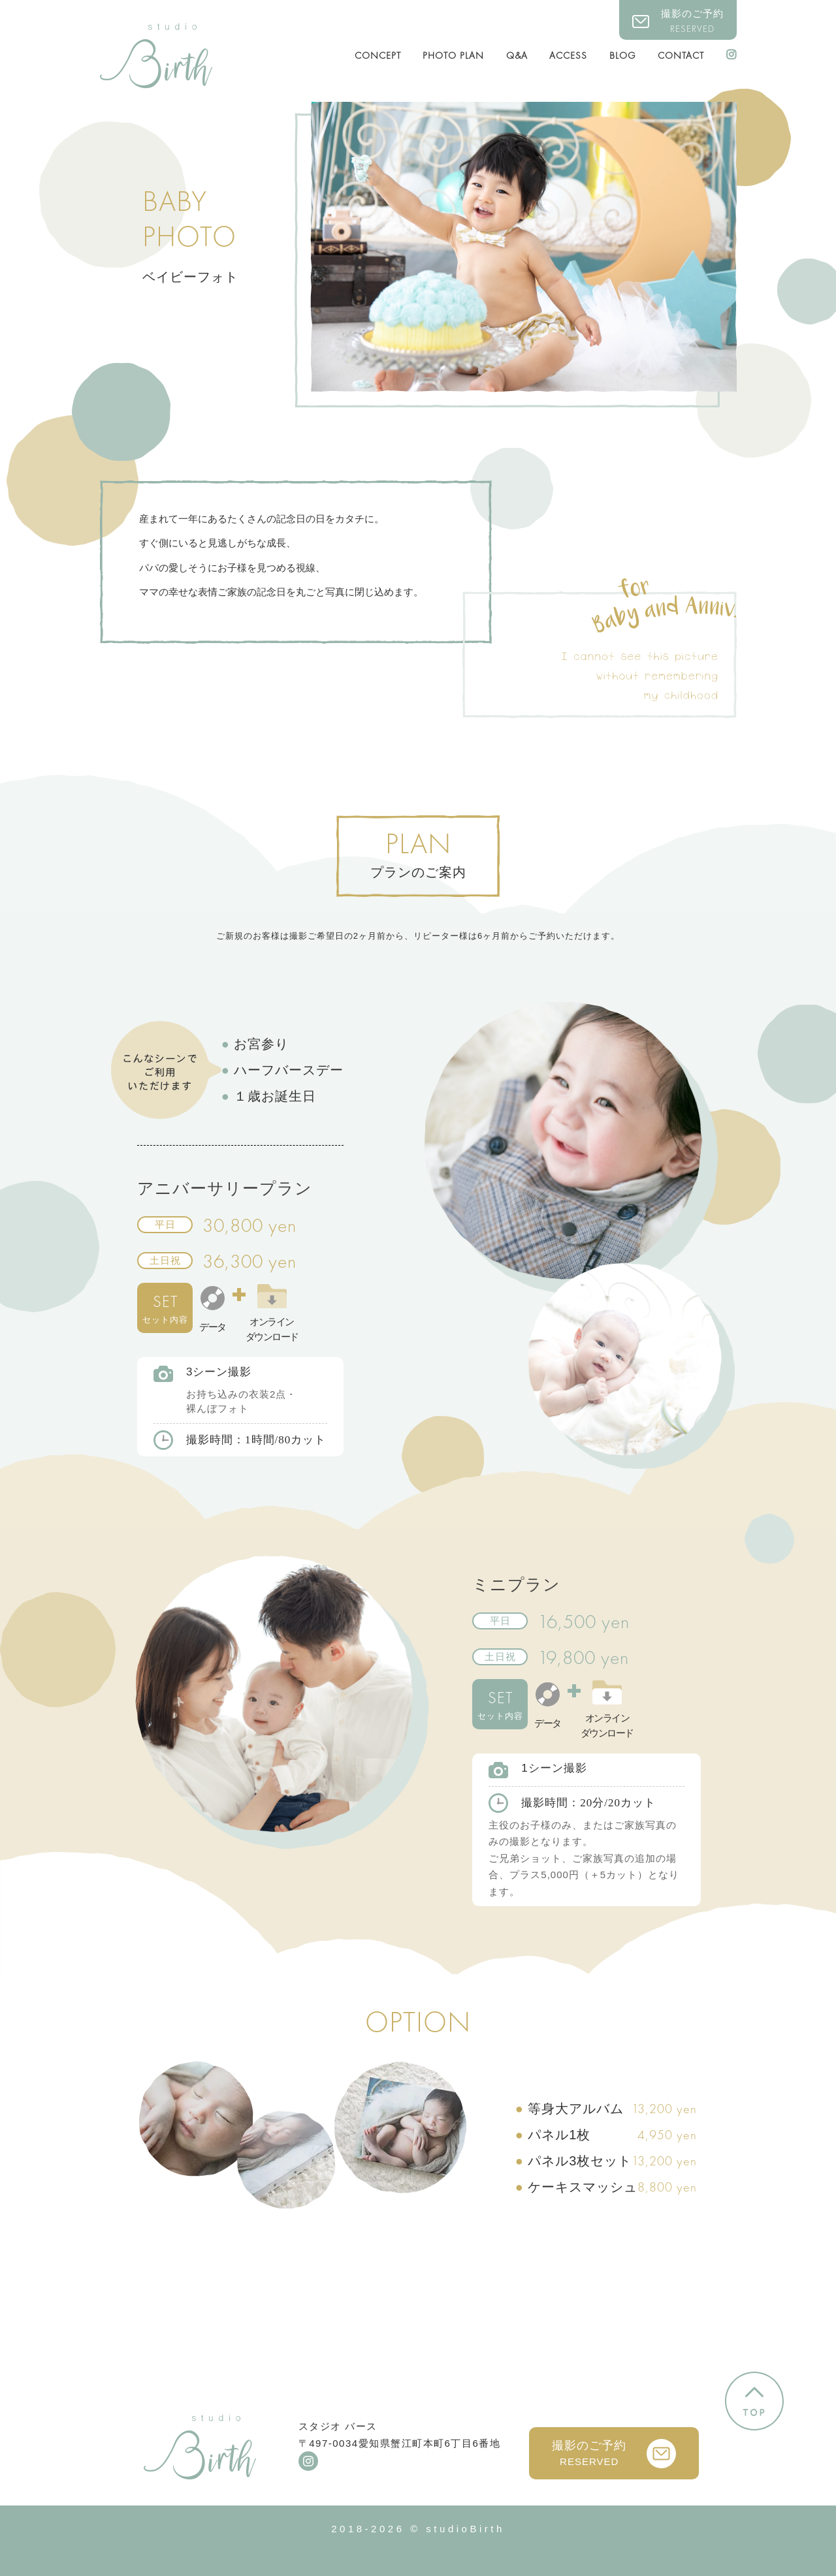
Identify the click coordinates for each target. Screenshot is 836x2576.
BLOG (622, 55)
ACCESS (568, 55)
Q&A (517, 55)
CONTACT (681, 55)
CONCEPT (378, 55)
